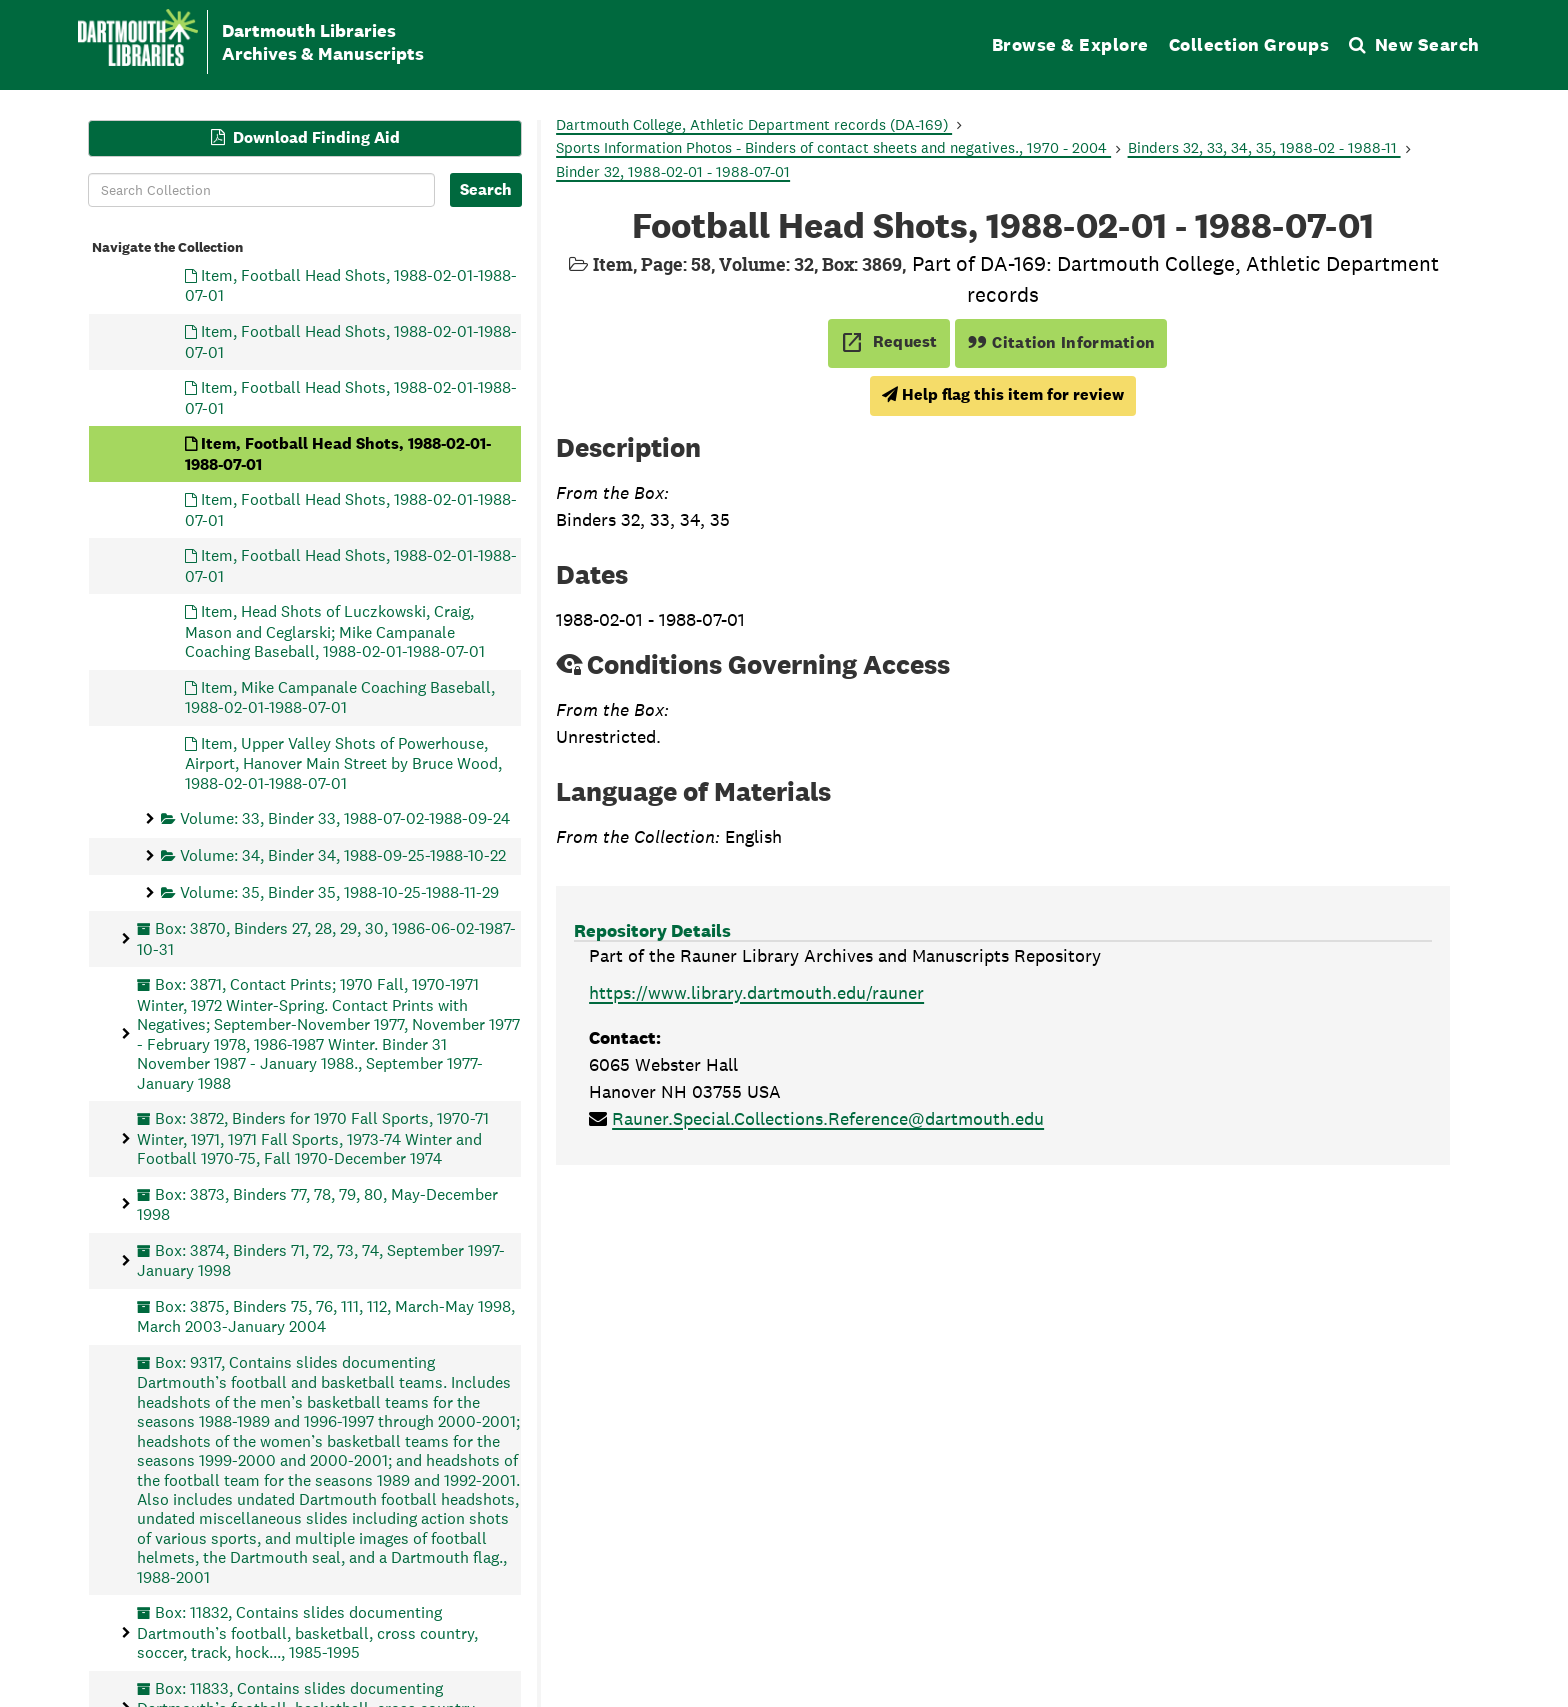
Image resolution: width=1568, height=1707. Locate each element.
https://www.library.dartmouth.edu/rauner (756, 992)
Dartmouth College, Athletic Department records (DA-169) (754, 124)
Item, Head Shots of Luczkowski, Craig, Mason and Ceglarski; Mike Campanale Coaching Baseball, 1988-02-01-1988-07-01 (335, 631)
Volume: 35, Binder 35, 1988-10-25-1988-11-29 (339, 891)
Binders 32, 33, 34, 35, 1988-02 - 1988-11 (1264, 147)
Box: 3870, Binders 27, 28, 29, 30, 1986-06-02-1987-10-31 (326, 938)
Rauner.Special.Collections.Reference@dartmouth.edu (828, 1118)
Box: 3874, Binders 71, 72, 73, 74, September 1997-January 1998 (321, 1259)
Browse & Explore (1070, 44)
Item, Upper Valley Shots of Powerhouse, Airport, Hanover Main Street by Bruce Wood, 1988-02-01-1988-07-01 (343, 762)
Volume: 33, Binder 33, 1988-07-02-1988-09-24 (345, 818)
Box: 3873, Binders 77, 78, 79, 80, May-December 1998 (317, 1203)
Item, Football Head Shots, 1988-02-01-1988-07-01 (351, 285)
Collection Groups (1249, 44)
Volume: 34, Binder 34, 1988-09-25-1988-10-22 (343, 855)
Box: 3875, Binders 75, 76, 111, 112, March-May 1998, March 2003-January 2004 (326, 1315)
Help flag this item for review (1003, 394)
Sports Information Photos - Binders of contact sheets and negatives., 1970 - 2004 (833, 147)
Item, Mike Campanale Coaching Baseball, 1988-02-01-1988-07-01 (340, 696)
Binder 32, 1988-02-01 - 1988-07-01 (673, 171)
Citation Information (1061, 342)
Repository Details (652, 930)
